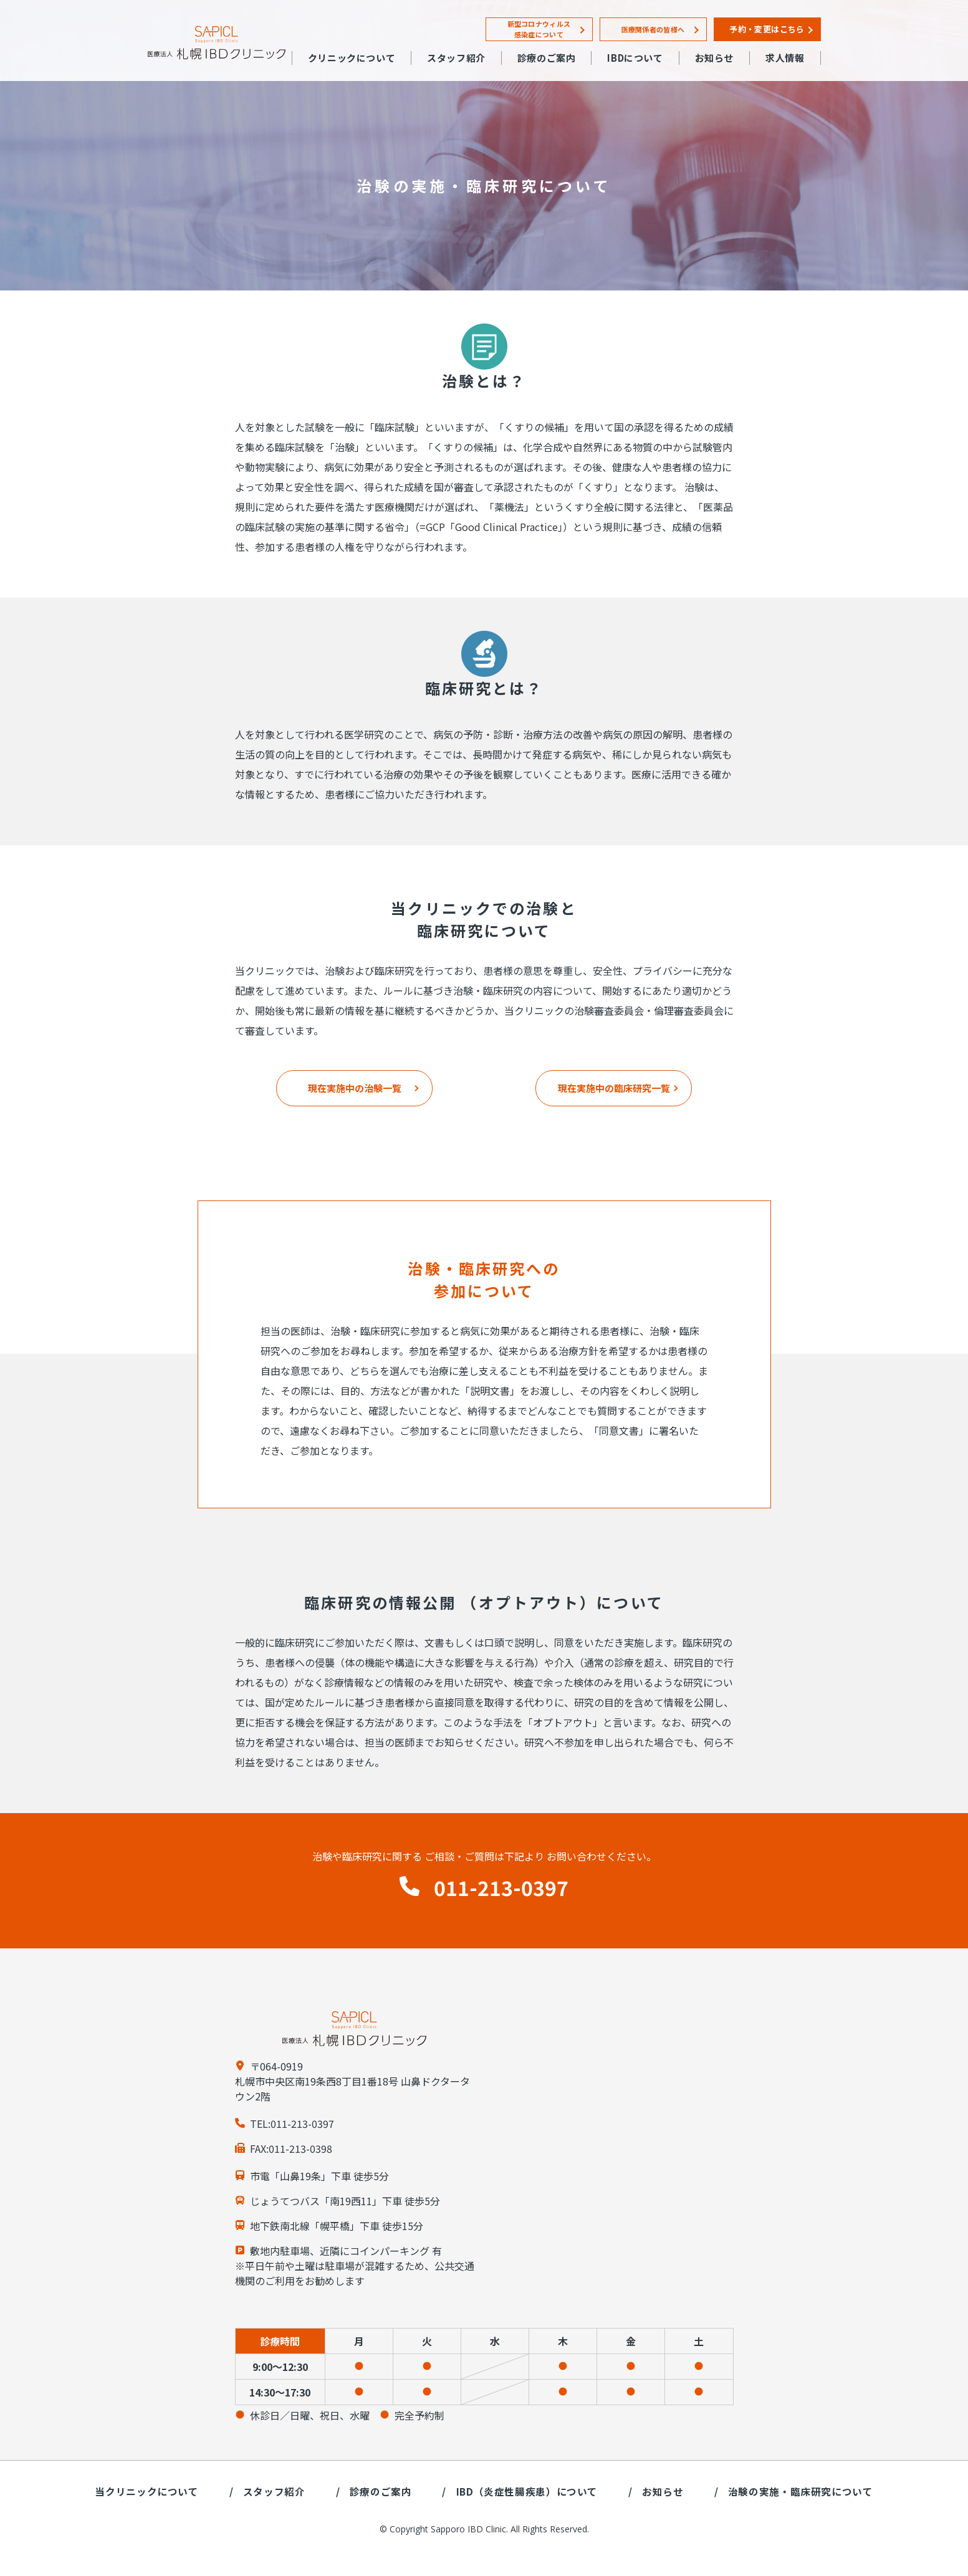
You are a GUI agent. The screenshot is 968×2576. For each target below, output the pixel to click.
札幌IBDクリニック (216, 43)
